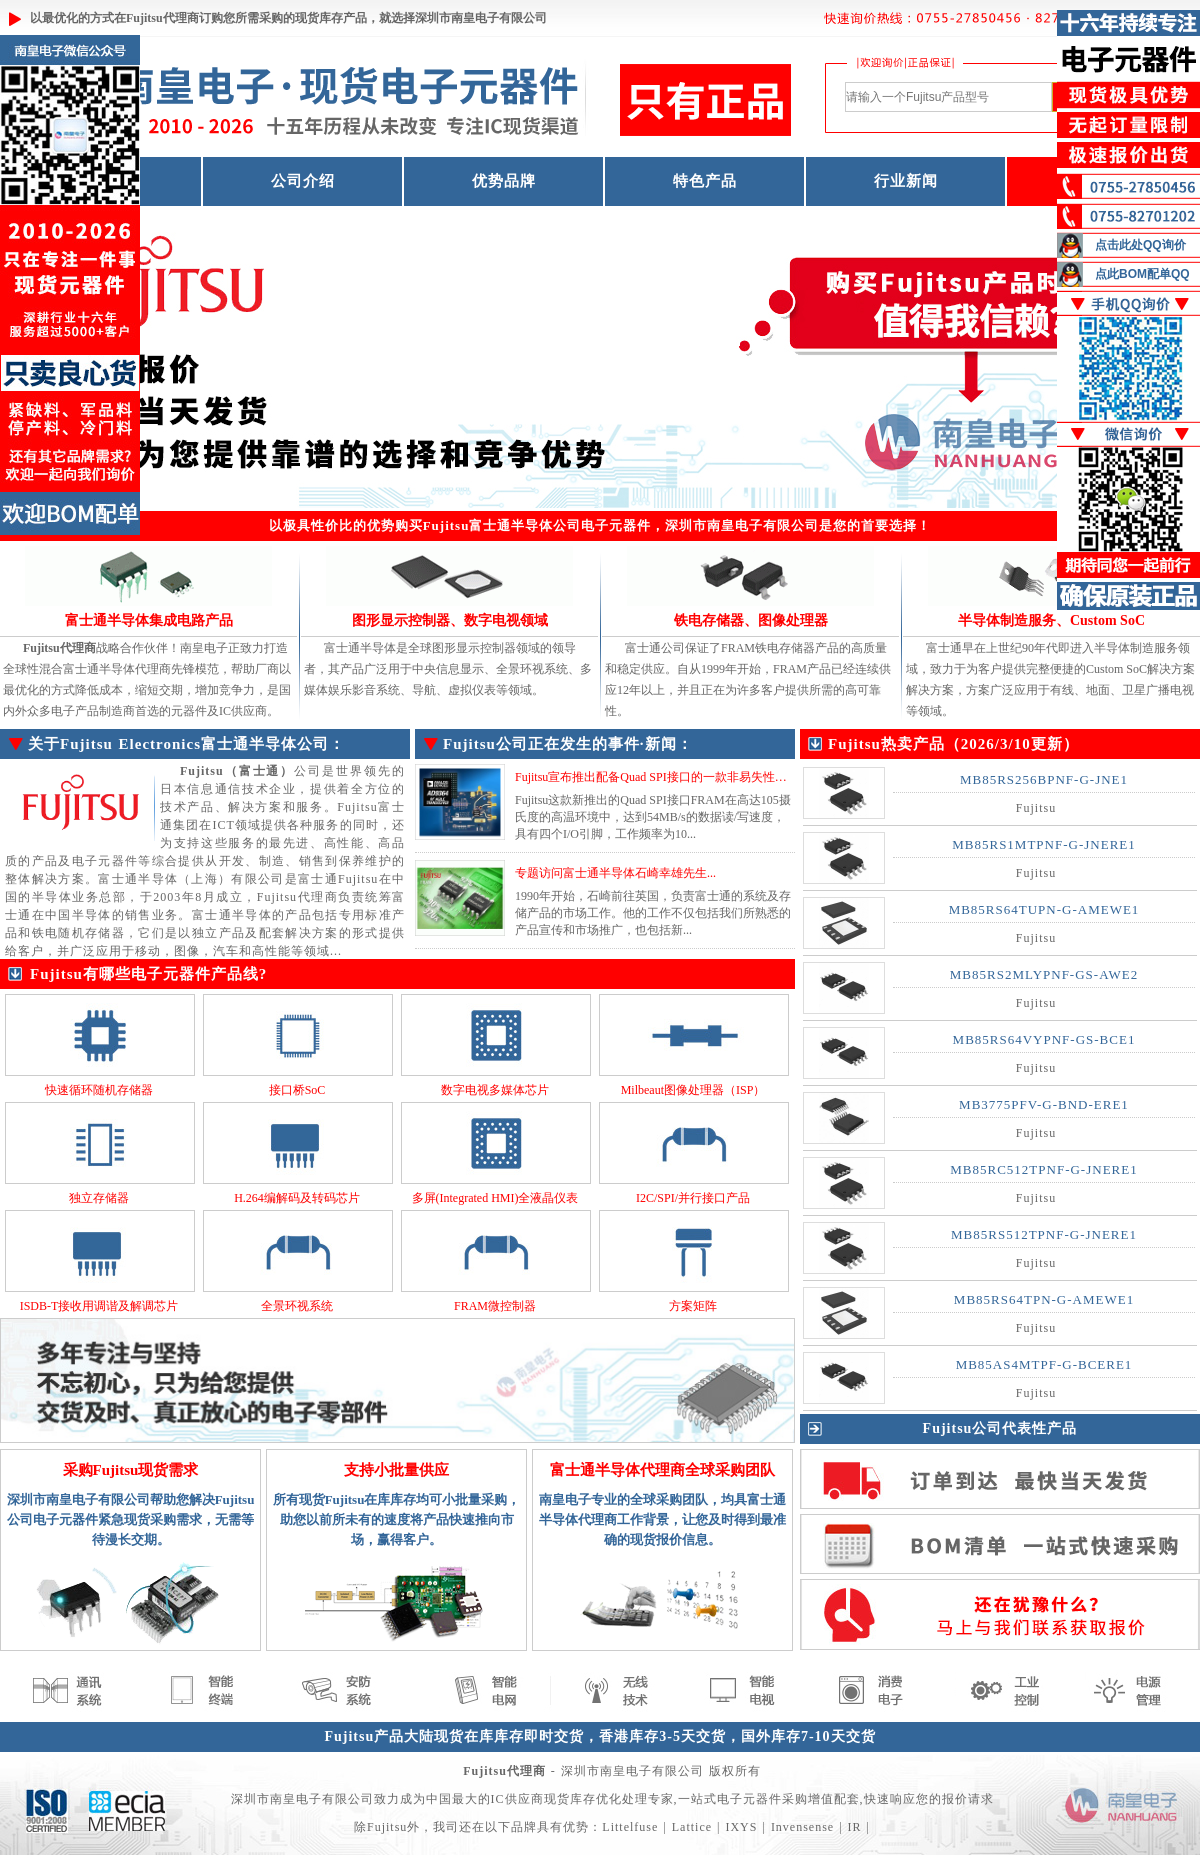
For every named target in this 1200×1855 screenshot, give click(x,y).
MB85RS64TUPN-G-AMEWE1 (1044, 909)
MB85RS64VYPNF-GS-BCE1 (1044, 1039)
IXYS (741, 1827)
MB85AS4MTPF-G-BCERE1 (1044, 1364)
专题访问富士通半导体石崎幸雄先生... (615, 873)
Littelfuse (630, 1827)
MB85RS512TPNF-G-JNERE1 (1044, 1234)
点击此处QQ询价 (1140, 245)
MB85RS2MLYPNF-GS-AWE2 (1044, 974)
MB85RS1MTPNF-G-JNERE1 (1044, 844)
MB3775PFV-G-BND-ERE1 (1044, 1104)
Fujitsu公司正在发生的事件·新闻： (568, 744)
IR (855, 1827)
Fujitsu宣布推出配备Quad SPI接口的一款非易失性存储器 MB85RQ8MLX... (709, 777)
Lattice (692, 1827)
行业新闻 (906, 181)
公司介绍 (303, 181)
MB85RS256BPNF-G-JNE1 (1044, 779)
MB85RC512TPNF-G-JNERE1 (1043, 1169)
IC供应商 (517, 1799)
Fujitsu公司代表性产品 (1000, 1428)
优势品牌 (504, 181)
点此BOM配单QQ (1142, 274)
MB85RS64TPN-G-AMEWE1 (1044, 1299)
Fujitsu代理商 (162, 18)
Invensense (802, 1827)
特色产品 (705, 181)
